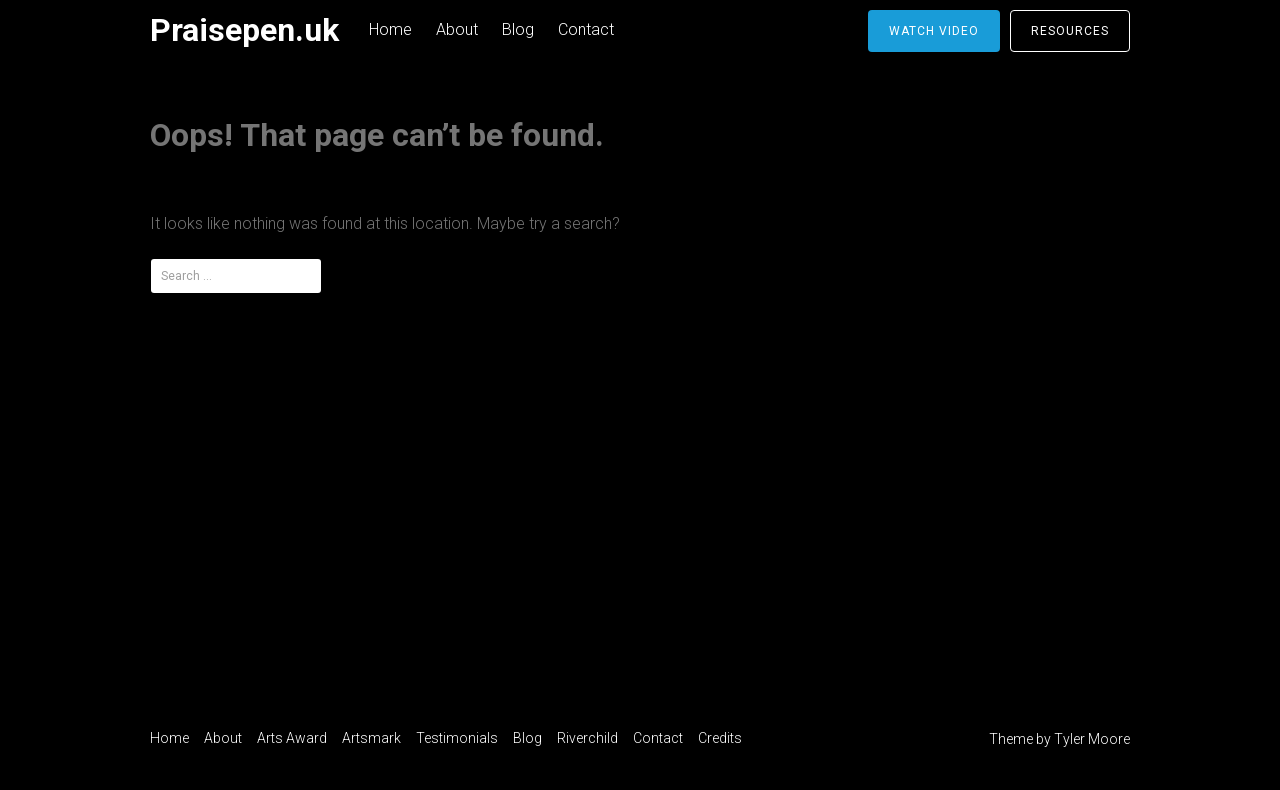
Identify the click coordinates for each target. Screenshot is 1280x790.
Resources (1070, 31)
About (457, 29)
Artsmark (371, 738)
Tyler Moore (1092, 739)
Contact (586, 29)
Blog (518, 29)
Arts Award (292, 738)
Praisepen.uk (244, 30)
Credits (720, 738)
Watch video (934, 31)
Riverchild (587, 738)
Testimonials (457, 738)
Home (390, 29)
